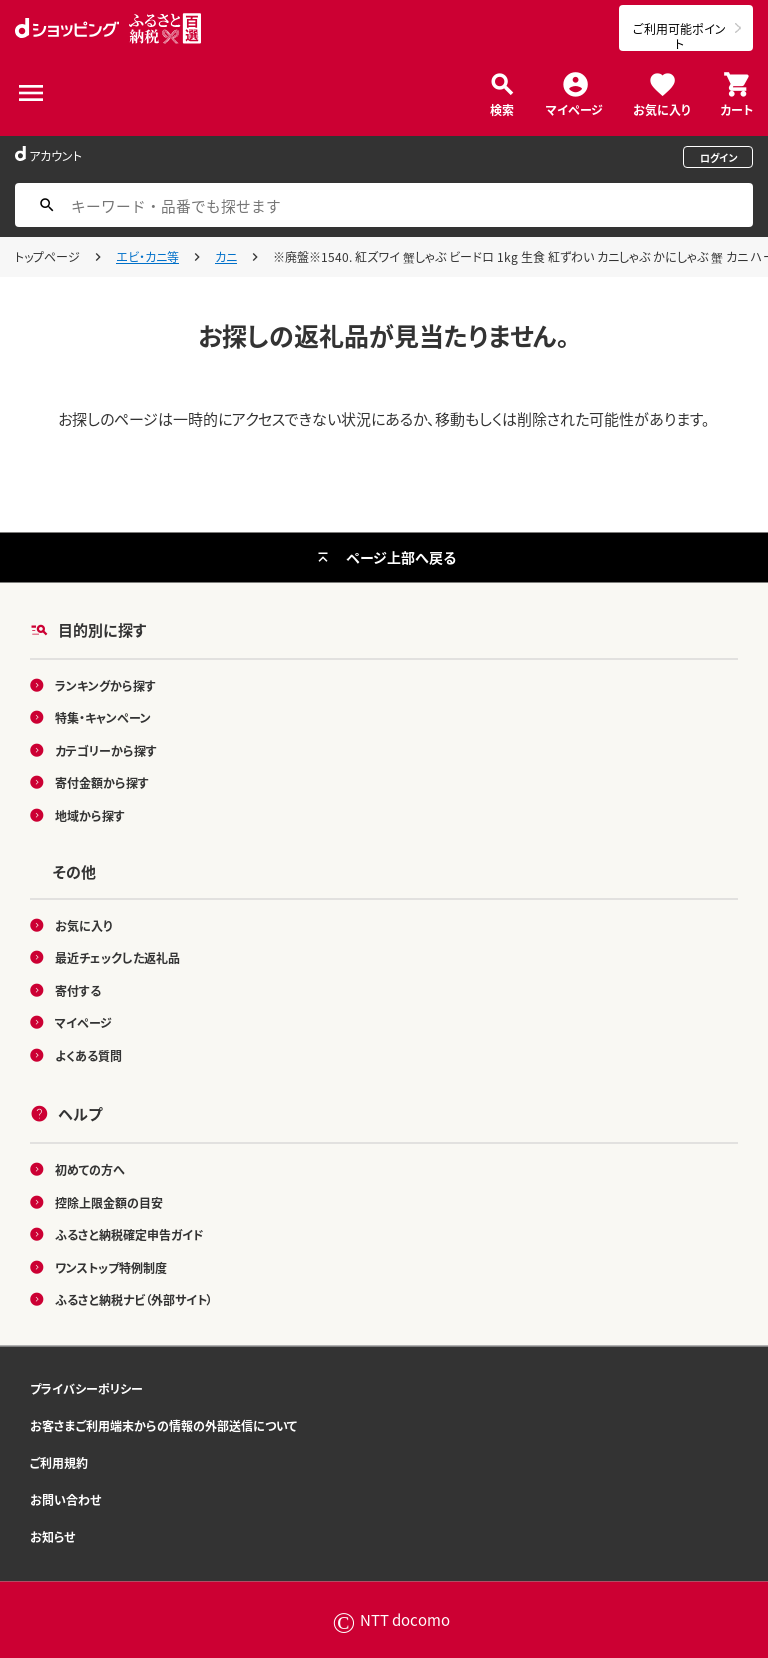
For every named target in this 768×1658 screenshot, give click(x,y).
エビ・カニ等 (147, 256)
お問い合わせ (65, 1498)
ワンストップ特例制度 (111, 1266)
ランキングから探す (105, 684)
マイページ (574, 108)
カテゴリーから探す (106, 749)
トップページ (47, 256)
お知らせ (52, 1535)
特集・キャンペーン (103, 717)
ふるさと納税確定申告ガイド (129, 1234)
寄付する (78, 989)
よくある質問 (88, 1054)
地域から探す (90, 814)
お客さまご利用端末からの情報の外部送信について (163, 1424)
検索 (502, 108)
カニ (226, 256)
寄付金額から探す (102, 782)
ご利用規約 (59, 1461)
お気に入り (661, 108)
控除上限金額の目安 (109, 1201)
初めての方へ (90, 1169)
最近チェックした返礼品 (117, 957)
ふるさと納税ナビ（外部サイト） (134, 1299)
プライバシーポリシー (86, 1387)
